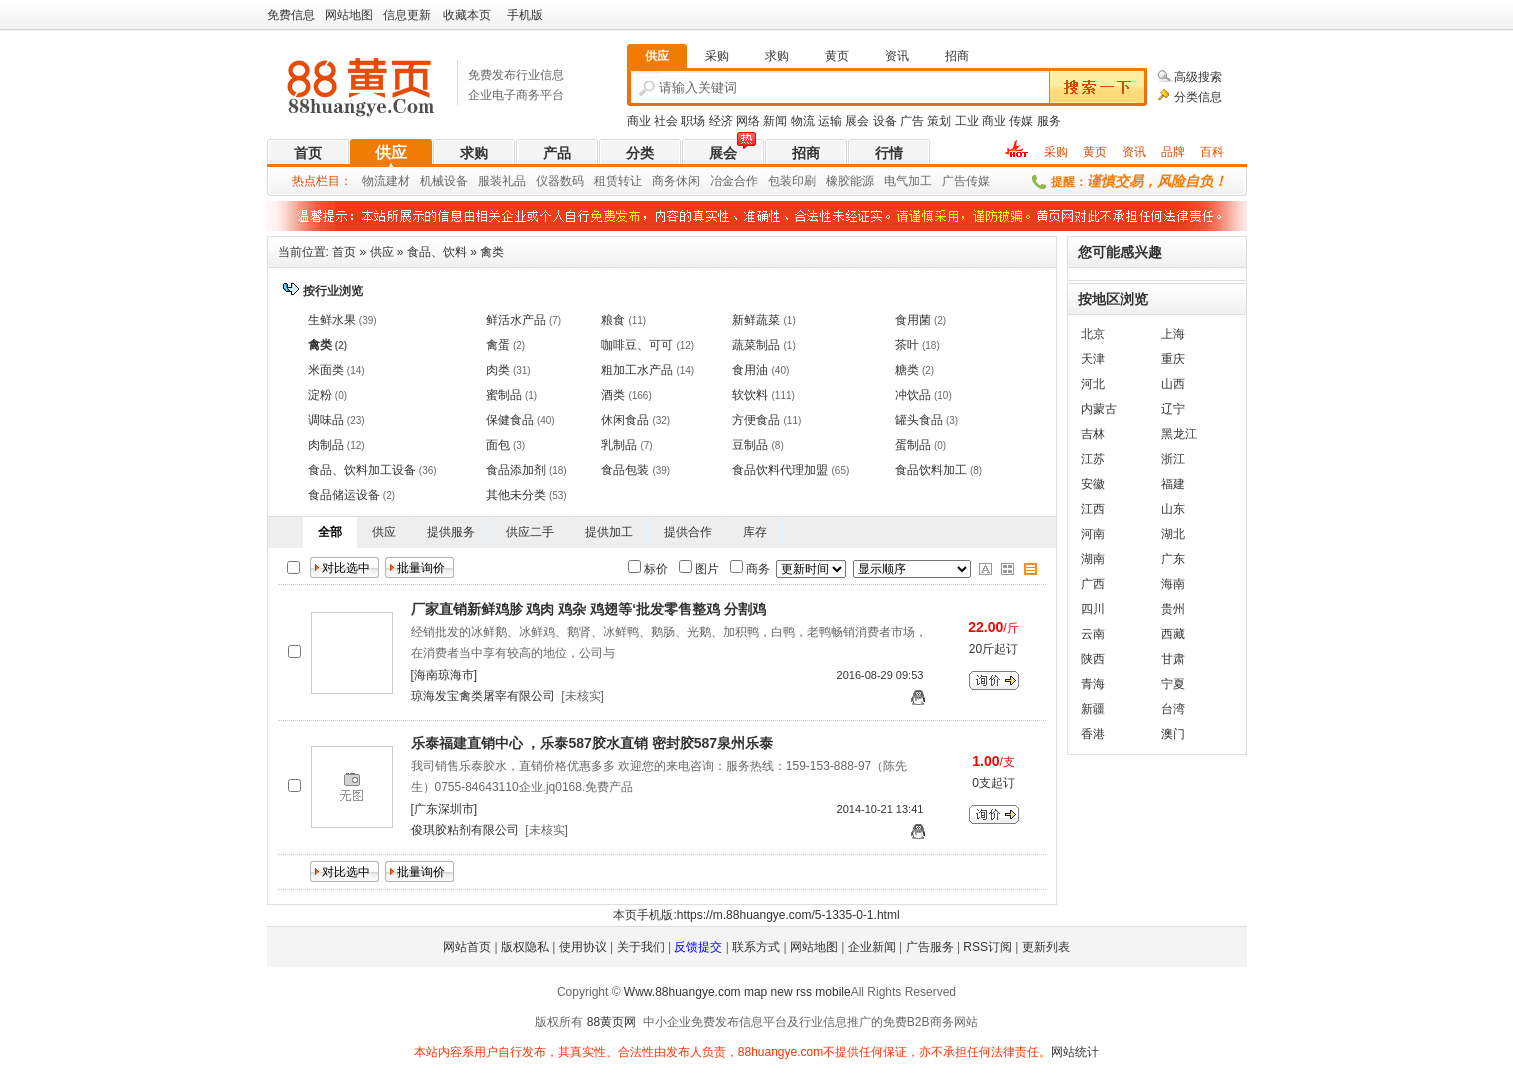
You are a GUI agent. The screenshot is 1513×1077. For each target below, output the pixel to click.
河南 (1093, 534)
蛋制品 (913, 445)
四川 (1093, 609)
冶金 (722, 181)
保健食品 (510, 420)
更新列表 (1046, 947)
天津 (1093, 359)
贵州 (1173, 609)
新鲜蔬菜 (756, 320)
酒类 (613, 395)
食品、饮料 (437, 252)
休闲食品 (625, 420)
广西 (1093, 584)
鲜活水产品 (516, 320)
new (782, 992)
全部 (330, 532)
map (755, 992)
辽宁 (1173, 409)
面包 (498, 445)
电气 (896, 181)
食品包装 (625, 470)
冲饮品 (913, 395)
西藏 (1173, 634)
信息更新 (407, 15)
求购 (474, 153)
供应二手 (530, 532)
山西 (1173, 384)
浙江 (1173, 459)
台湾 (1173, 709)
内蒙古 (1099, 409)
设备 (885, 121)
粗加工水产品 (637, 370)
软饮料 (750, 395)
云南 (1093, 634)
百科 (1212, 152)
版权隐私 (525, 947)
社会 (666, 121)
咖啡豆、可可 (637, 345)
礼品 (514, 181)
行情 (889, 153)
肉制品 (326, 445)
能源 (862, 181)
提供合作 (688, 532)
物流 (803, 121)
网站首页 (467, 947)
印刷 (804, 181)
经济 (721, 121)
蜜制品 (504, 395)
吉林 (1093, 434)
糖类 (907, 370)
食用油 (750, 370)
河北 (1093, 384)
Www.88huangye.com (682, 992)
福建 (1173, 484)
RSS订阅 (987, 947)
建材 (398, 181)
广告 (912, 121)
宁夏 (1173, 684)
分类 (640, 153)
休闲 (688, 181)
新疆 (1093, 709)
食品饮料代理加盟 (780, 470)
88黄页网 (611, 1022)
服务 (1049, 121)
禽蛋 (498, 345)
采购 (1056, 152)
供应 (391, 152)
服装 (490, 181)
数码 (572, 181)
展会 (857, 121)
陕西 (1093, 659)
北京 (1093, 334)
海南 (1173, 584)
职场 (693, 121)
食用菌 (913, 320)
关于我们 (641, 947)
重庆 (1173, 359)
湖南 (1093, 559)
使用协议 (583, 947)
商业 (639, 121)
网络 (748, 121)
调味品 (326, 420)
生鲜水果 (332, 320)
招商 (806, 153)
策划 (939, 121)
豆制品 (750, 445)
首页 (308, 153)
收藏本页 (467, 15)
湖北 (1173, 534)
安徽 (1093, 484)
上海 (1173, 334)
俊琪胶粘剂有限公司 (465, 830)
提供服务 (451, 532)
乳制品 (619, 445)
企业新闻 (872, 947)
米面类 (326, 370)
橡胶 (838, 181)
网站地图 (349, 15)
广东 (1173, 559)
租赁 (606, 181)
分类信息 (1198, 97)
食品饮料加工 (931, 470)
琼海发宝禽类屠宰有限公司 (483, 696)
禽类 (492, 252)
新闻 (775, 121)
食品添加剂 (516, 470)
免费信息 (291, 15)
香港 (1093, 734)
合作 (746, 181)
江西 (1093, 509)
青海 (1093, 684)
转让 (630, 181)
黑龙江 (1179, 434)
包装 (780, 181)
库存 (755, 532)
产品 (557, 153)
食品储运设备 (344, 495)
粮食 (613, 320)
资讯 (1134, 152)
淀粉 (320, 395)
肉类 (498, 370)
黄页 (1095, 152)
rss (804, 992)
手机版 (525, 15)
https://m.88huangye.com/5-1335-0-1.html (788, 915)
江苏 (1093, 459)
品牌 (1173, 152)
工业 (967, 121)
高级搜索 (1198, 77)
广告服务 (930, 947)
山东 (1173, 509)
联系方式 (756, 947)
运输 (830, 121)
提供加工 (609, 532)
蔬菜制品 (756, 345)
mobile (832, 992)
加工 (920, 181)
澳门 (1173, 734)
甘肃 (1173, 659)
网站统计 (1075, 1052)
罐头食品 (919, 420)
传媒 (1021, 121)
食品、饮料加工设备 (362, 470)
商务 (664, 181)
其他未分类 (516, 495)
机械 (432, 181)
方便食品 (756, 420)
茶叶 (907, 345)
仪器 (548, 181)
